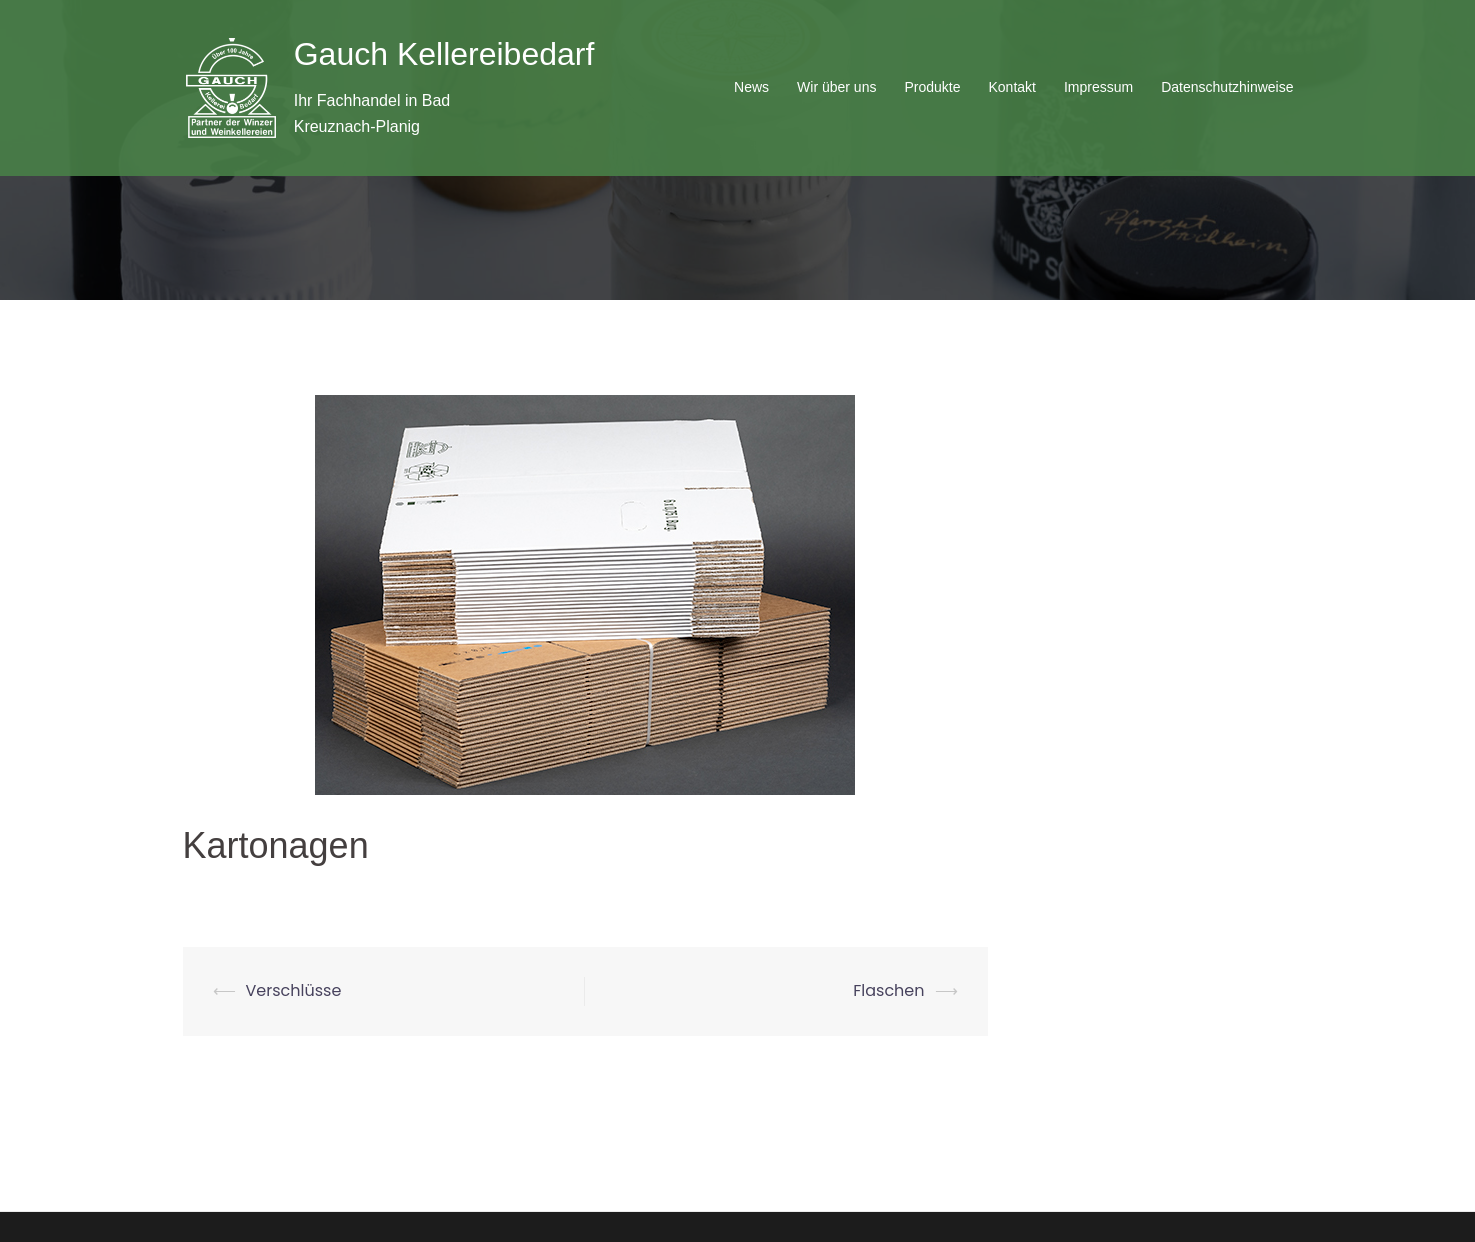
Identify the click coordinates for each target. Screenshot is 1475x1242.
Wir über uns (836, 87)
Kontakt (1011, 87)
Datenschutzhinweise (1227, 87)
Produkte (932, 87)
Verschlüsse (294, 990)
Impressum (1098, 87)
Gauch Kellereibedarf (444, 54)
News (751, 87)
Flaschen (888, 990)
